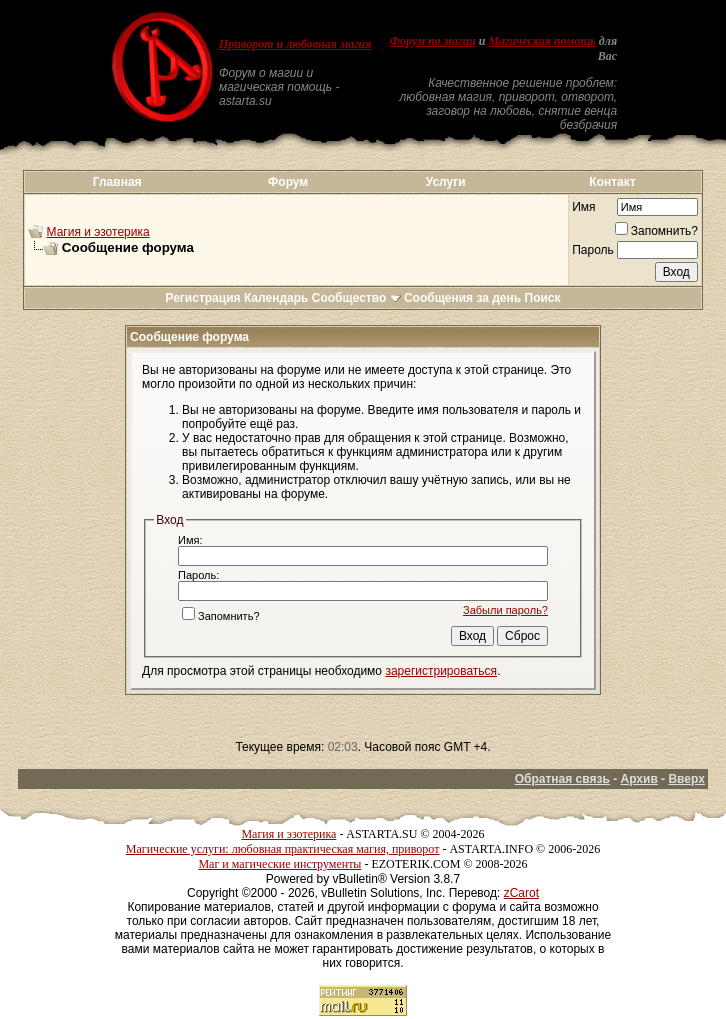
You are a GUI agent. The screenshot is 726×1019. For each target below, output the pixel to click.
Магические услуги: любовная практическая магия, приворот (283, 849)
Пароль (593, 250)
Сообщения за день (462, 298)
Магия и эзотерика (98, 232)
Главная (117, 182)
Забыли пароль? (505, 610)
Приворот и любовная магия (295, 44)
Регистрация (202, 298)
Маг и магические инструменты (279, 864)
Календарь (276, 298)
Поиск (543, 298)
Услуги (446, 182)
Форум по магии (433, 41)
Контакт (612, 182)
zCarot (521, 893)
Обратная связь (562, 779)
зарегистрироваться (441, 671)
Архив (639, 779)
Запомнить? (656, 231)
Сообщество (356, 298)
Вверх (686, 779)
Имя (583, 207)
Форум (288, 182)
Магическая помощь (542, 41)
